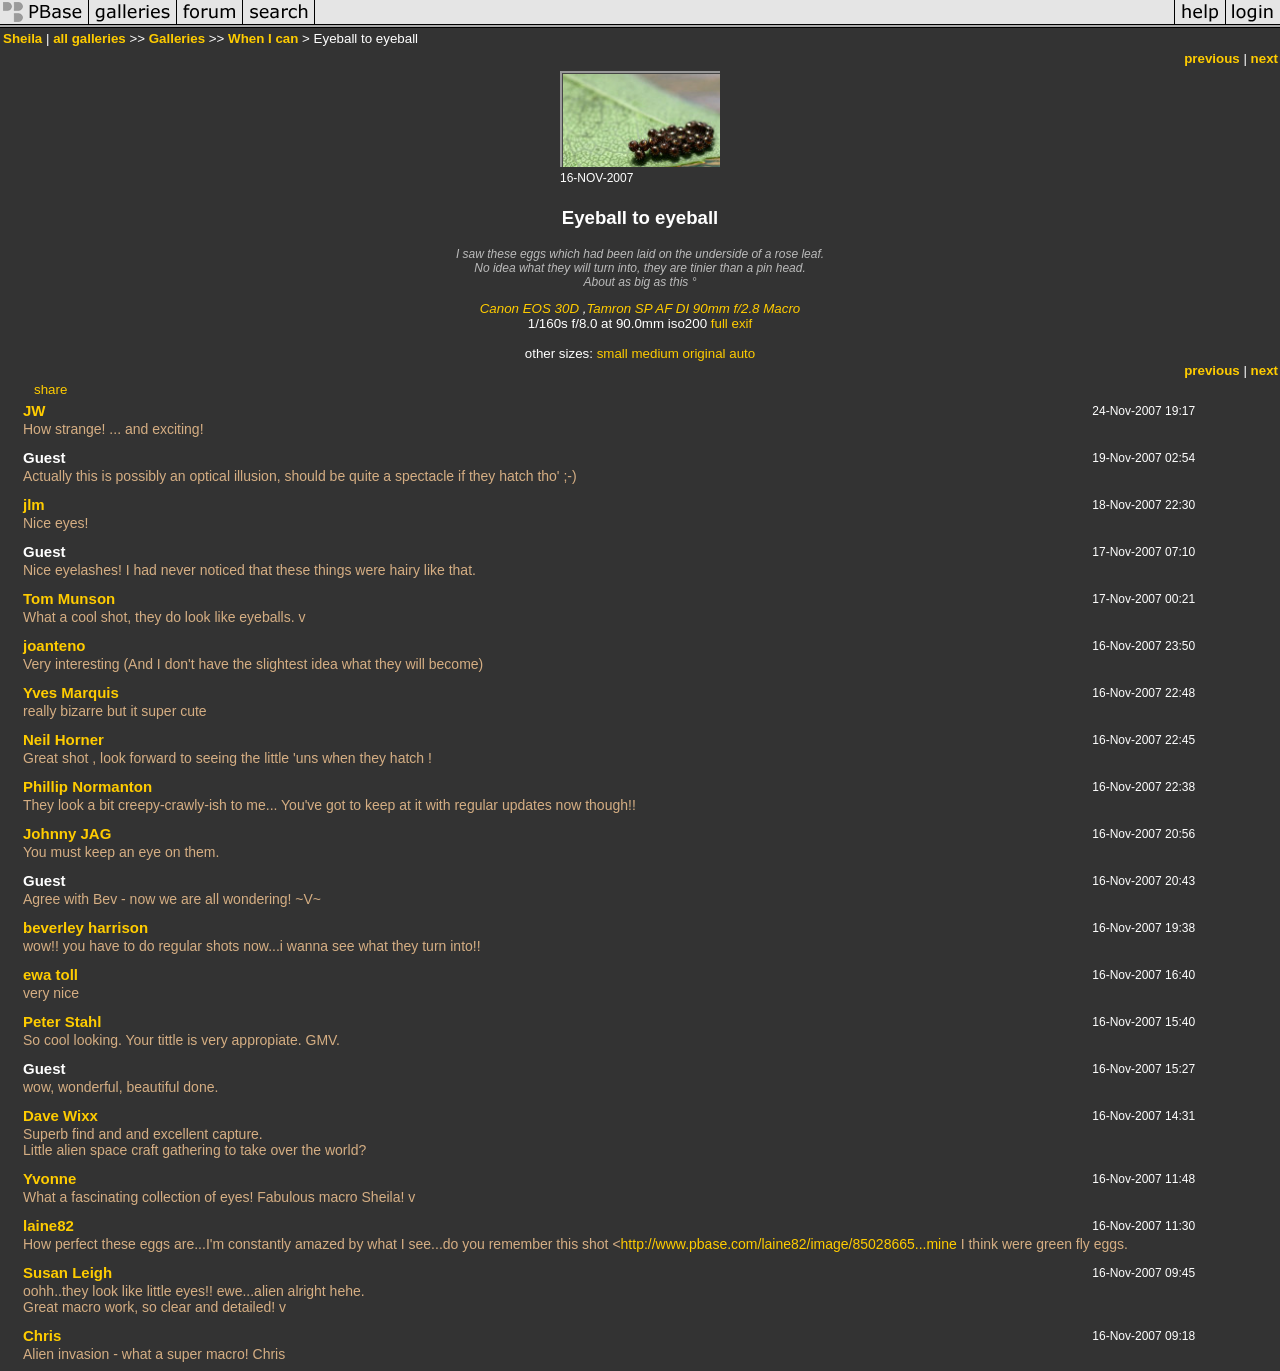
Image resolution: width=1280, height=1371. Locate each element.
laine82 (48, 1225)
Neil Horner (63, 739)
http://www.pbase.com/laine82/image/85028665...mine (789, 1244)
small (612, 353)
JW (34, 410)
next (1264, 58)
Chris (42, 1335)
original (704, 353)
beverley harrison (85, 927)
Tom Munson (69, 598)
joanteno (54, 645)
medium (654, 353)
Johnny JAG (67, 833)
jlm (34, 504)
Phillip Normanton (87, 786)
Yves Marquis (71, 692)
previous (1212, 58)
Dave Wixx (60, 1115)
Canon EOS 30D (529, 308)
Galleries (177, 38)
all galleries (89, 38)
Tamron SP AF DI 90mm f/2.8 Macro (693, 308)
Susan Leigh (67, 1272)
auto (742, 353)
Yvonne (49, 1178)
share (50, 389)
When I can (263, 38)
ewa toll (50, 974)
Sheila (22, 38)
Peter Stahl (62, 1021)
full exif (731, 323)
